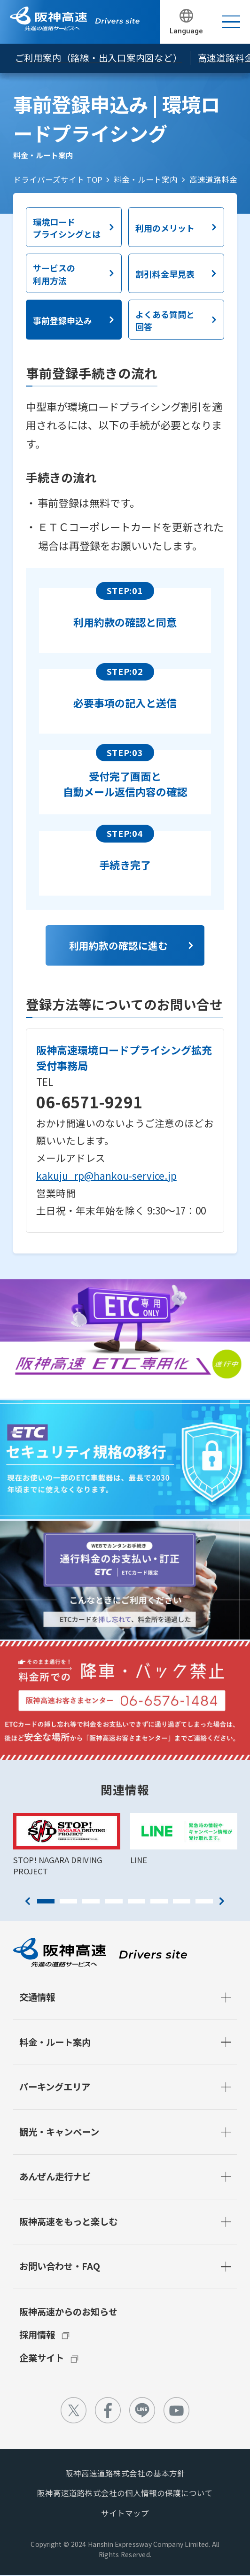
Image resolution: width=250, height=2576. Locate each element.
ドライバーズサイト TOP (57, 179)
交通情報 (37, 1997)
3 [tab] (91, 1901)
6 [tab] (159, 1901)
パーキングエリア (54, 2086)
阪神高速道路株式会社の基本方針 (125, 2473)
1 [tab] (46, 1901)
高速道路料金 (213, 179)
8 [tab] (204, 1901)
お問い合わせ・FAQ (59, 2266)
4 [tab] (113, 1901)
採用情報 (37, 2334)
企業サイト (41, 2357)
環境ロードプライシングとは (67, 228)
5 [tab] (136, 1901)
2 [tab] (68, 1901)
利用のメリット (165, 228)
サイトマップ (125, 2513)
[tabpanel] (66, 1845)
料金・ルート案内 (146, 179)
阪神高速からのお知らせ (68, 2311)
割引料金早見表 (165, 274)
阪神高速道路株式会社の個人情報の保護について (125, 2493)
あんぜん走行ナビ (55, 2176)
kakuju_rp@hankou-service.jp (106, 1175)
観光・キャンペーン (59, 2131)
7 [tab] (181, 1901)
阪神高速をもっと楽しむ (68, 2221)
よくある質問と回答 (165, 320)
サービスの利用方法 (54, 274)
